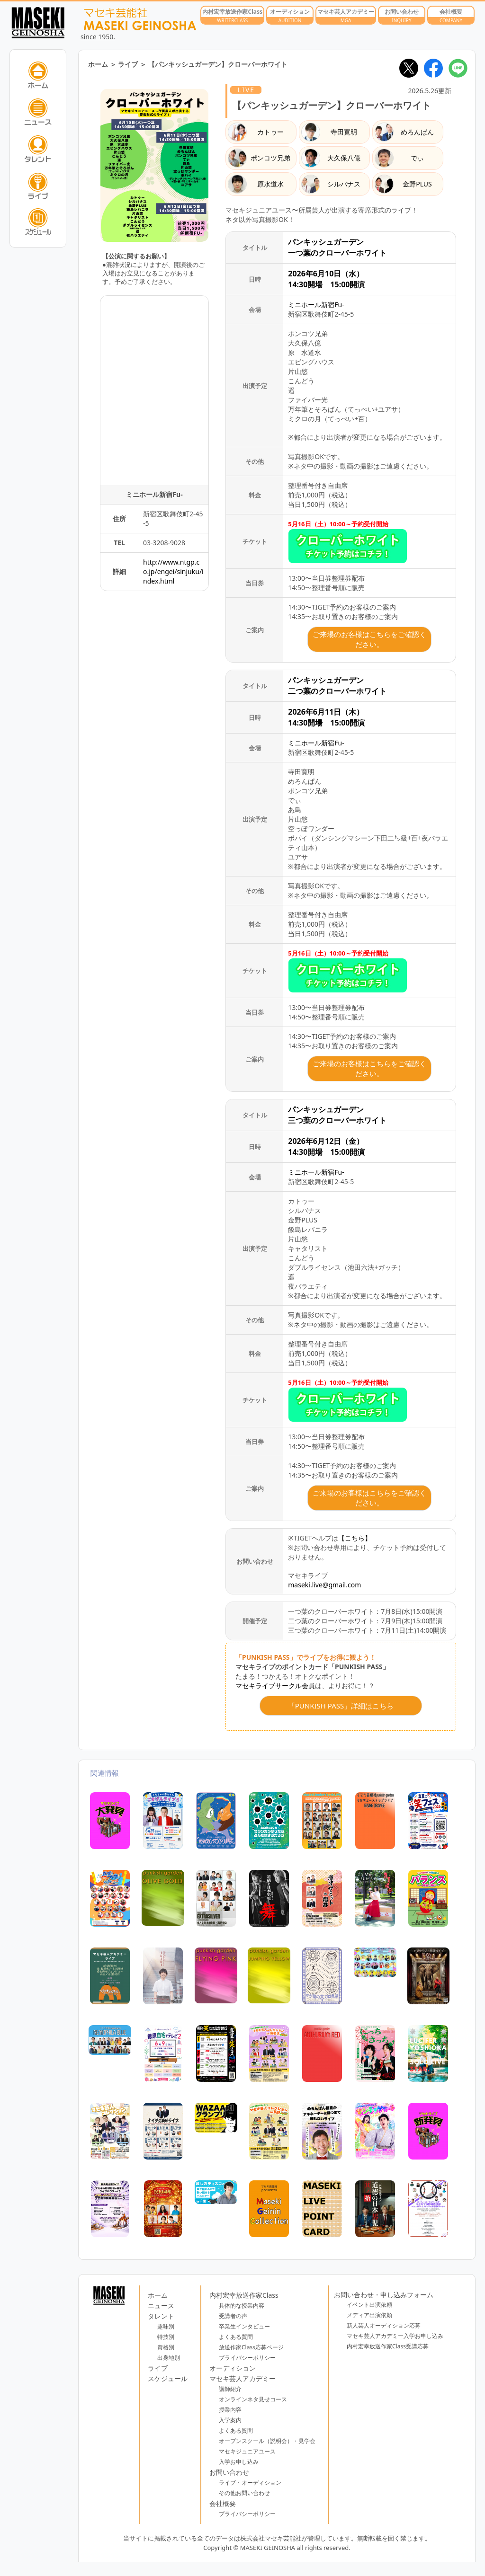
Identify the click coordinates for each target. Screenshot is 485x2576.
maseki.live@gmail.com (324, 1584)
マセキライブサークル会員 (275, 1685)
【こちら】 (354, 1537)
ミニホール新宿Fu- (316, 304)
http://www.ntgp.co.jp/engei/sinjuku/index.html (173, 571)
